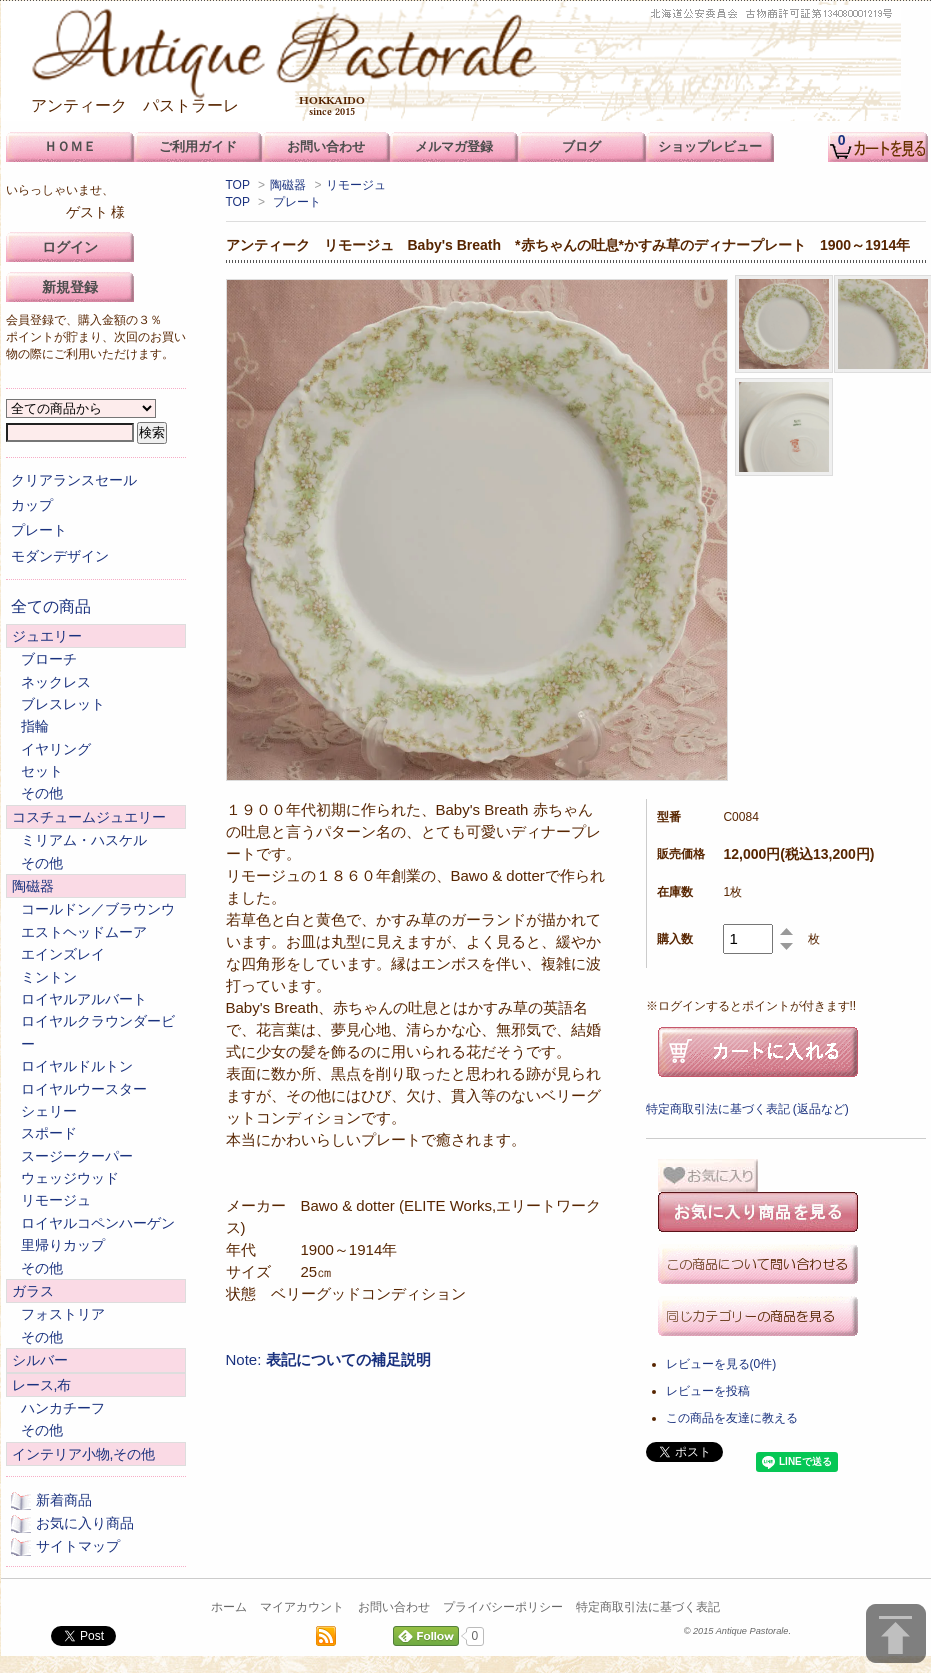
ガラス (33, 1291)
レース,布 (42, 1385)
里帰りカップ (63, 1245)
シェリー (49, 1111)
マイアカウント (302, 1607)
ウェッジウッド (70, 1178)
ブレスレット (63, 704)
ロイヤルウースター (84, 1089)
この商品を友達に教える (732, 1418)
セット (42, 771)
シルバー (40, 1360)
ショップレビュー (710, 146)
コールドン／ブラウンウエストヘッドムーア (98, 920)
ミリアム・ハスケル (84, 840)
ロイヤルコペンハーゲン (98, 1223)
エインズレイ (63, 954)
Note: (328, 1359)
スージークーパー (77, 1156)
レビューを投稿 (708, 1391)
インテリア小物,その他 (84, 1454)
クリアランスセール (74, 480)
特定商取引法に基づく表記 (648, 1607)
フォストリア (63, 1314)
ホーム (229, 1607)
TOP (238, 185)
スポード (49, 1133)
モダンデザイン (60, 556)
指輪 (35, 726)
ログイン (70, 247)
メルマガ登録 (454, 146)
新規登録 (70, 287)
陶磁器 (288, 185)
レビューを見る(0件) (721, 1364)
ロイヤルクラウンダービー (98, 1032)
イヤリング (56, 749)
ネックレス (56, 682)
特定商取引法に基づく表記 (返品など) (747, 1109)
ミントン (49, 977)
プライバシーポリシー (503, 1607)
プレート (297, 202)
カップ (32, 505)
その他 (42, 793)
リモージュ (356, 185)
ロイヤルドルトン (77, 1066)
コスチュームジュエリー (89, 817)
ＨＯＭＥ (70, 146)
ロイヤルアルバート (84, 999)
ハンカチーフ (63, 1408)
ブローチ (49, 659)
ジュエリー (47, 636)
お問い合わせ (394, 1607)
